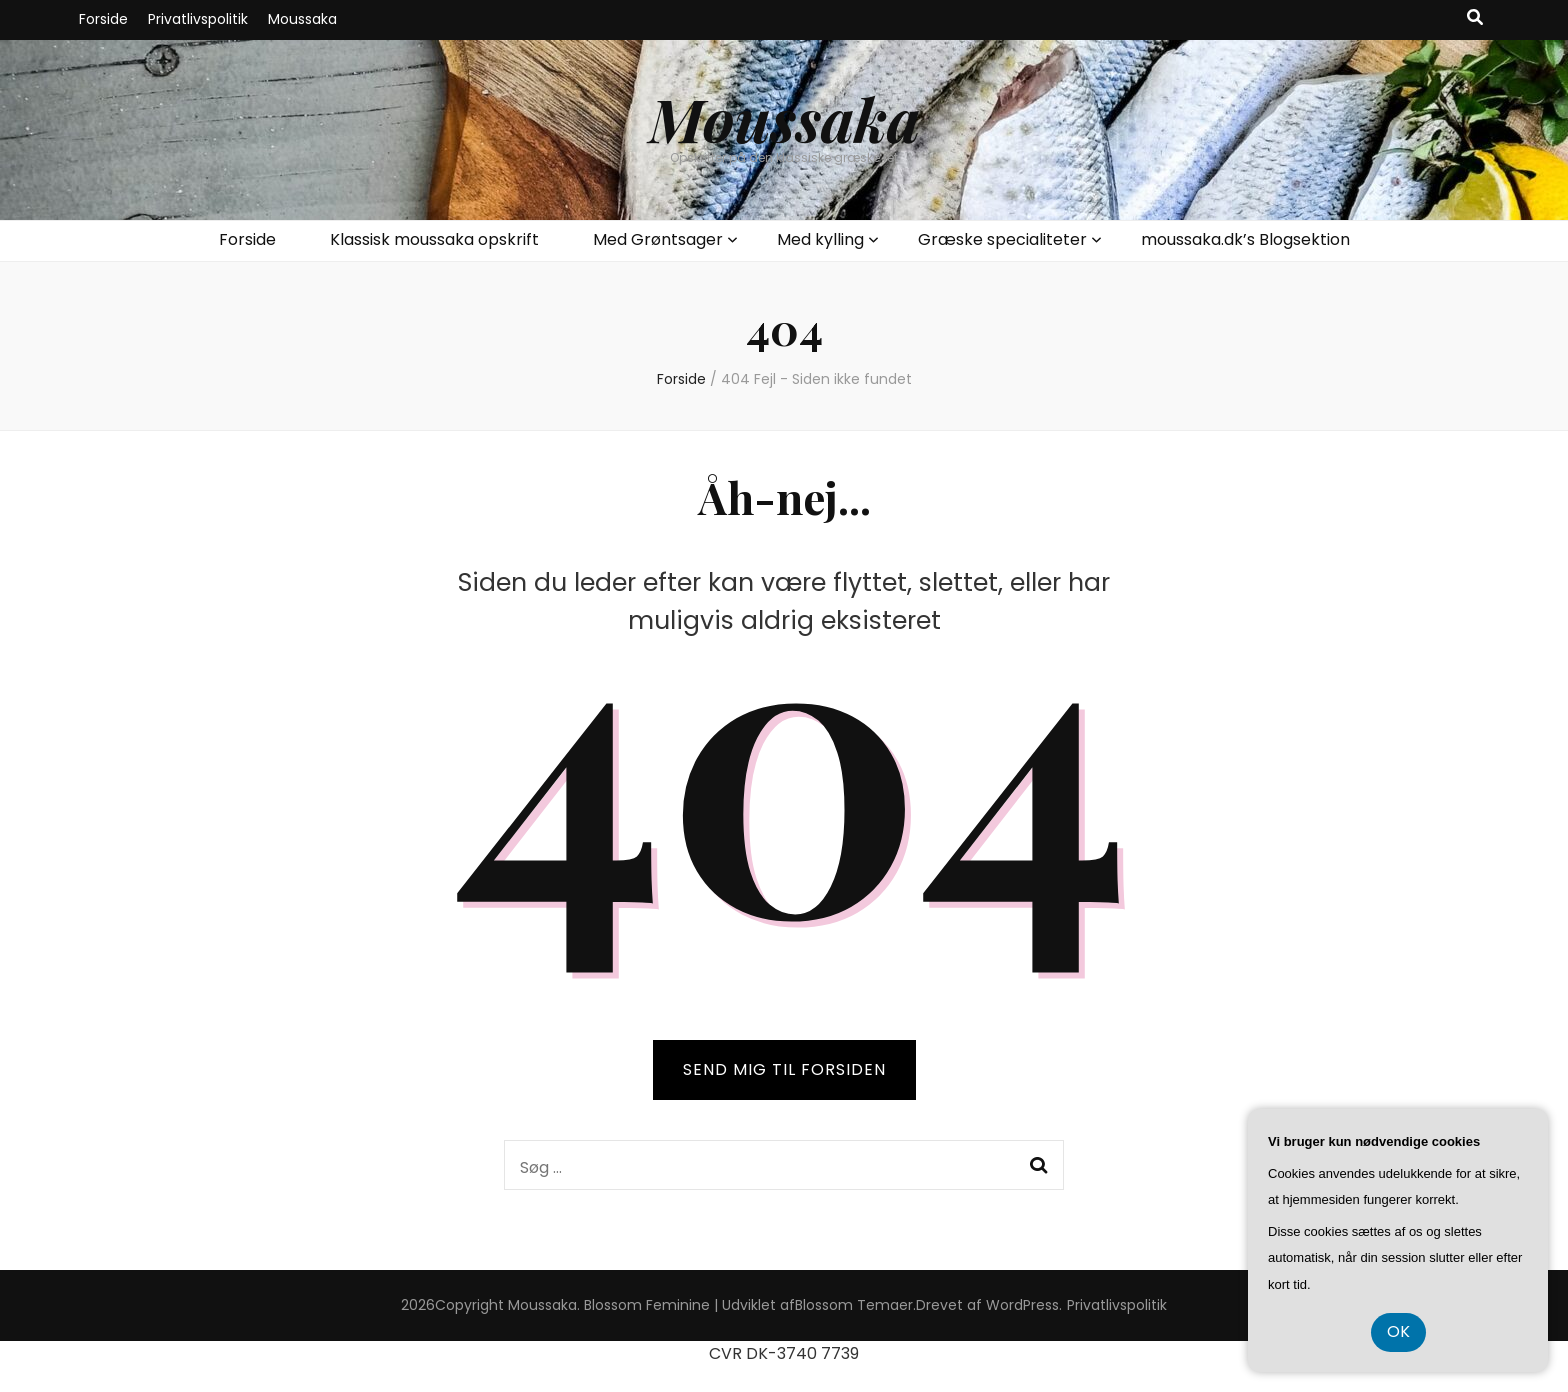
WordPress (1022, 1305)
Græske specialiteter (1002, 239)
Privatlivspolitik (198, 19)
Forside (103, 19)
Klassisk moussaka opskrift (434, 239)
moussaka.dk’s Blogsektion (1245, 239)
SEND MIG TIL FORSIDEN (784, 1069)
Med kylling (820, 239)
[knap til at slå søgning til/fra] (1475, 18)
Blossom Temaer (854, 1305)
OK (1398, 1331)
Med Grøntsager (658, 239)
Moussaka (302, 19)
